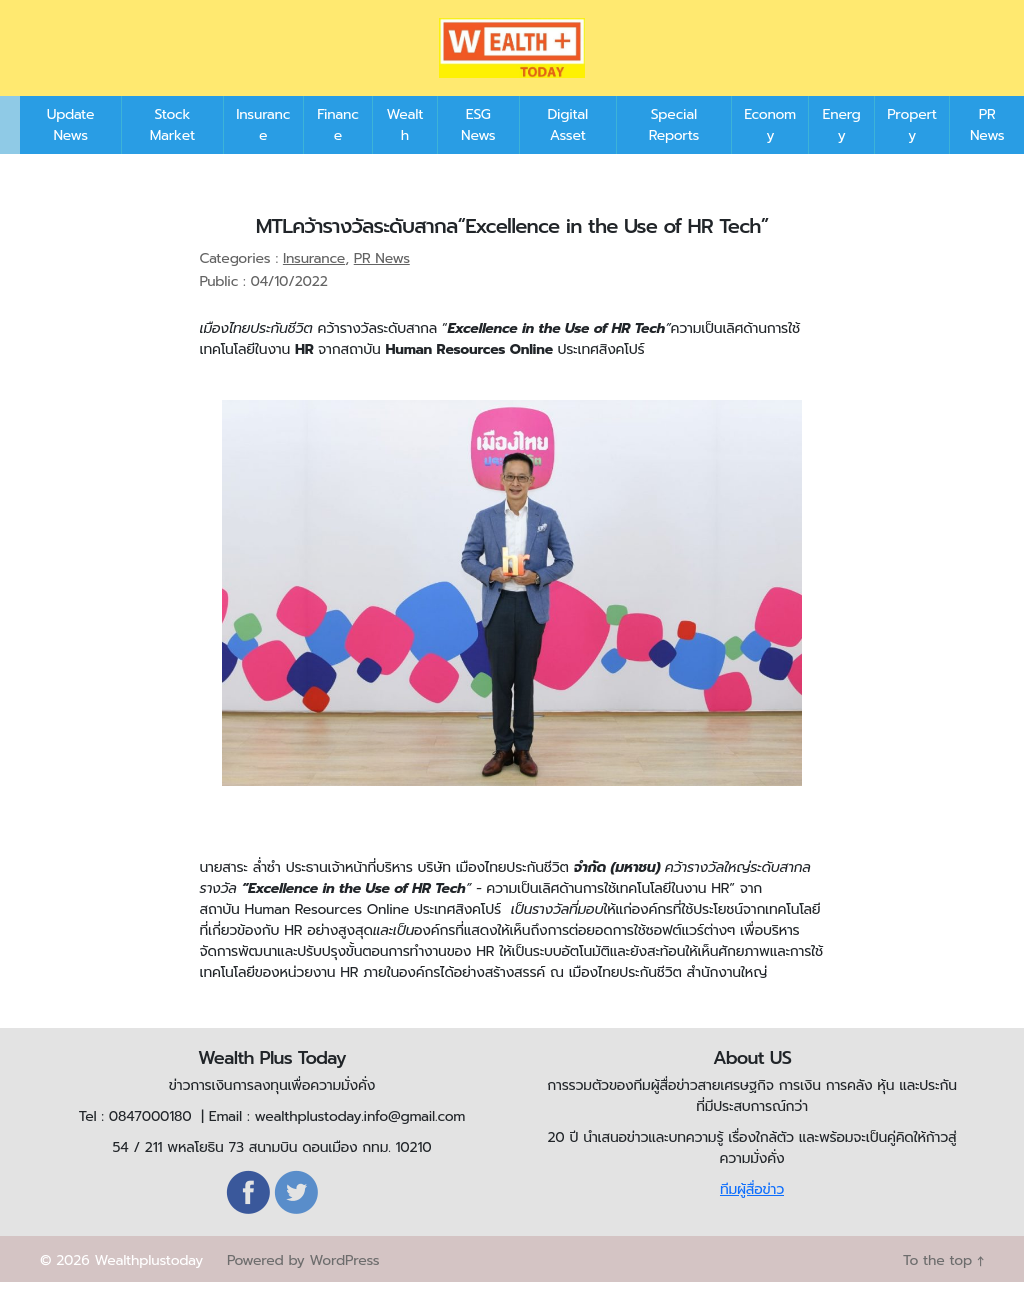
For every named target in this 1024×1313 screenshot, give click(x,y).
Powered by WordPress (303, 1290)
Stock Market (172, 155)
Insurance (263, 155)
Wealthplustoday (148, 1290)
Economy (770, 155)
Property (912, 155)
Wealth (405, 155)
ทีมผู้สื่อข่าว (752, 1219)
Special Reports (674, 155)
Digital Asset (567, 155)
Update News (71, 155)
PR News (987, 155)
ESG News (478, 155)
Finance (338, 155)
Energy (842, 155)
